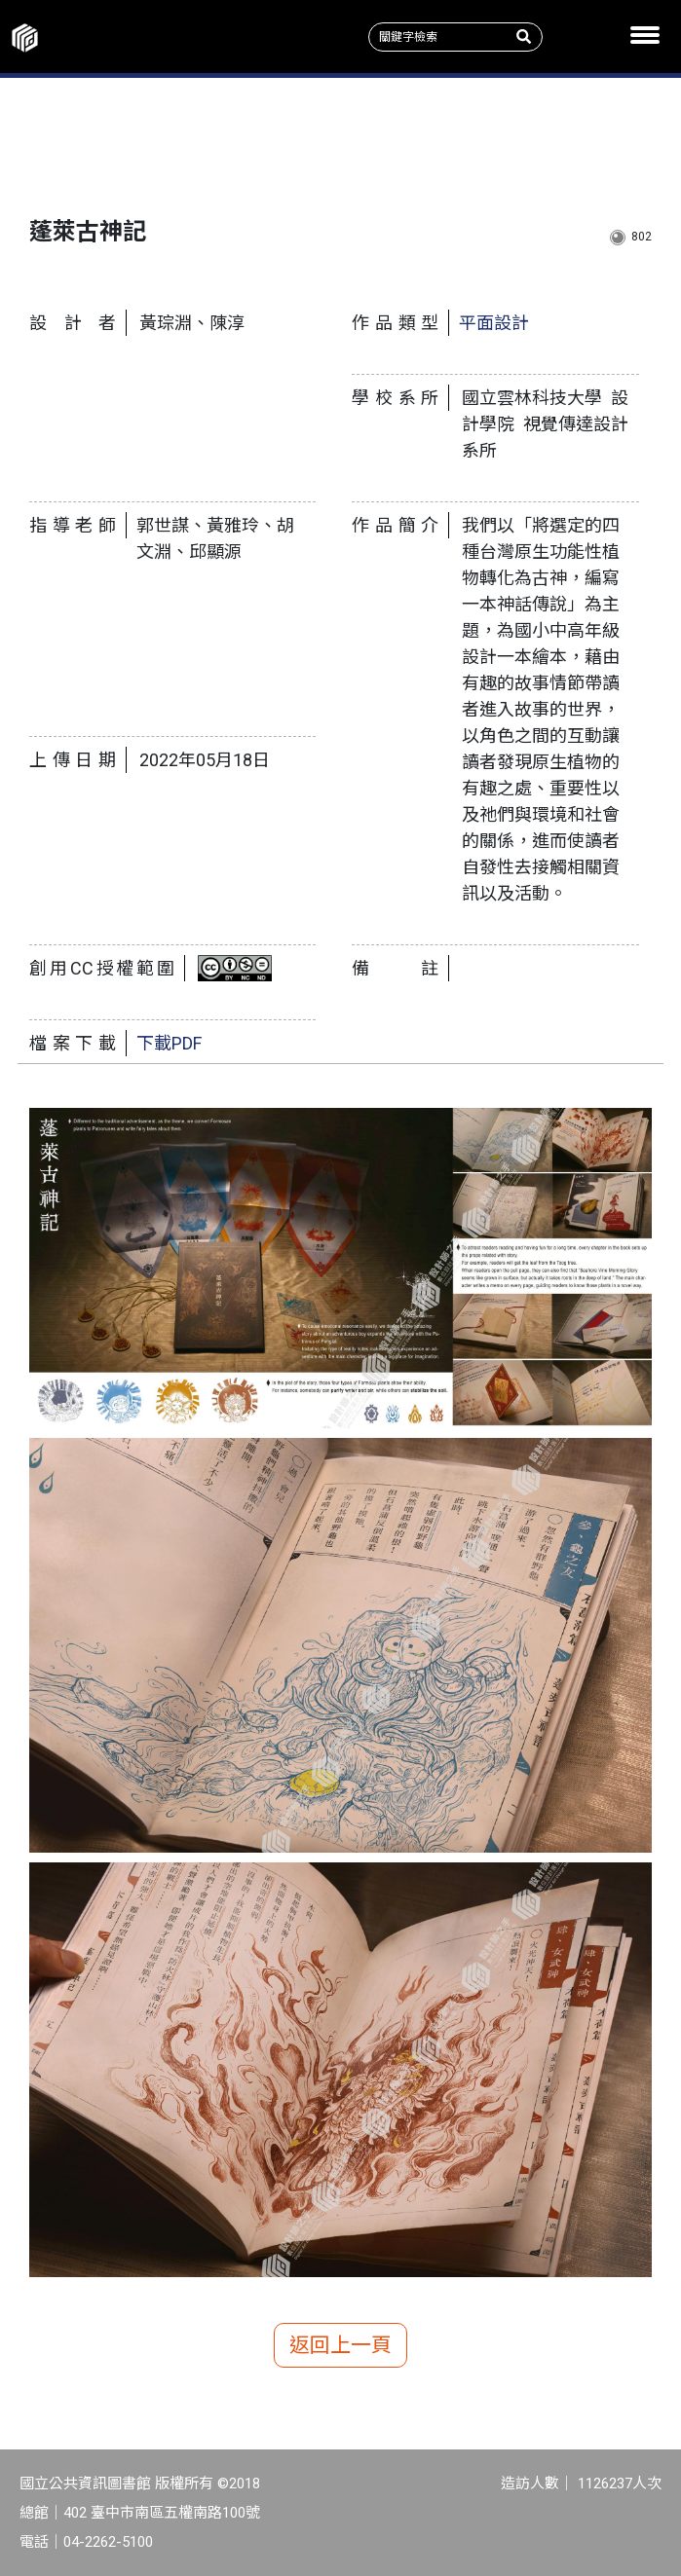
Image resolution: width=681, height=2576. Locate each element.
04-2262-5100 (108, 2542)
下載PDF (169, 1043)
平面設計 (494, 323)
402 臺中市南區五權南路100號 (161, 2512)
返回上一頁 (340, 2345)
